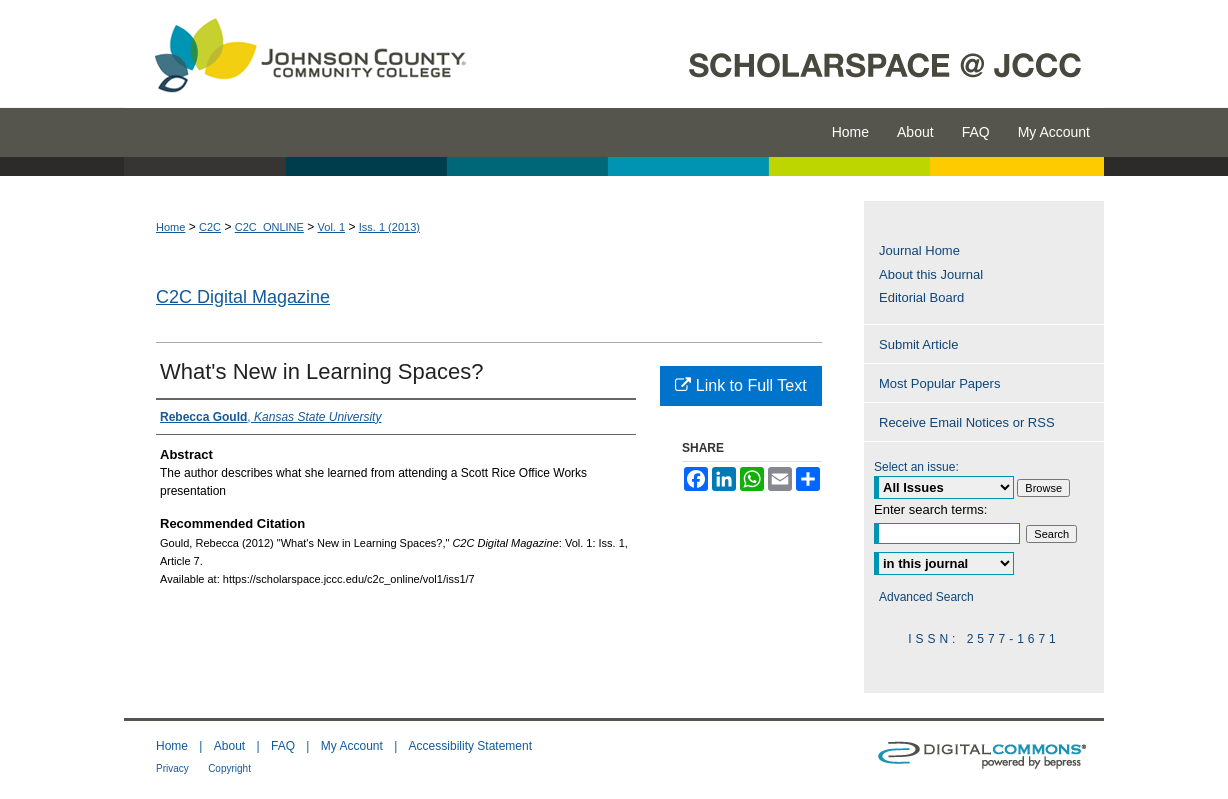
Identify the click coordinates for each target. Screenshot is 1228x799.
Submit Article (918, 344)
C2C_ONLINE (269, 227)
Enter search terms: (930, 509)
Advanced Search (926, 597)
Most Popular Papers (939, 383)
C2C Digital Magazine (243, 297)
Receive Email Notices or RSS (967, 422)
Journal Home (919, 250)
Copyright (229, 768)
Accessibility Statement (470, 746)
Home (170, 227)
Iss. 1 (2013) (389, 227)
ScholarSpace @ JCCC (796, 54)
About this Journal (931, 274)
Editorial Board (921, 297)
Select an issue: (916, 467)
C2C (210, 227)
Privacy (172, 768)
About (229, 746)
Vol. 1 (332, 227)
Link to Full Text (740, 385)
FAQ (283, 746)
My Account (352, 746)
